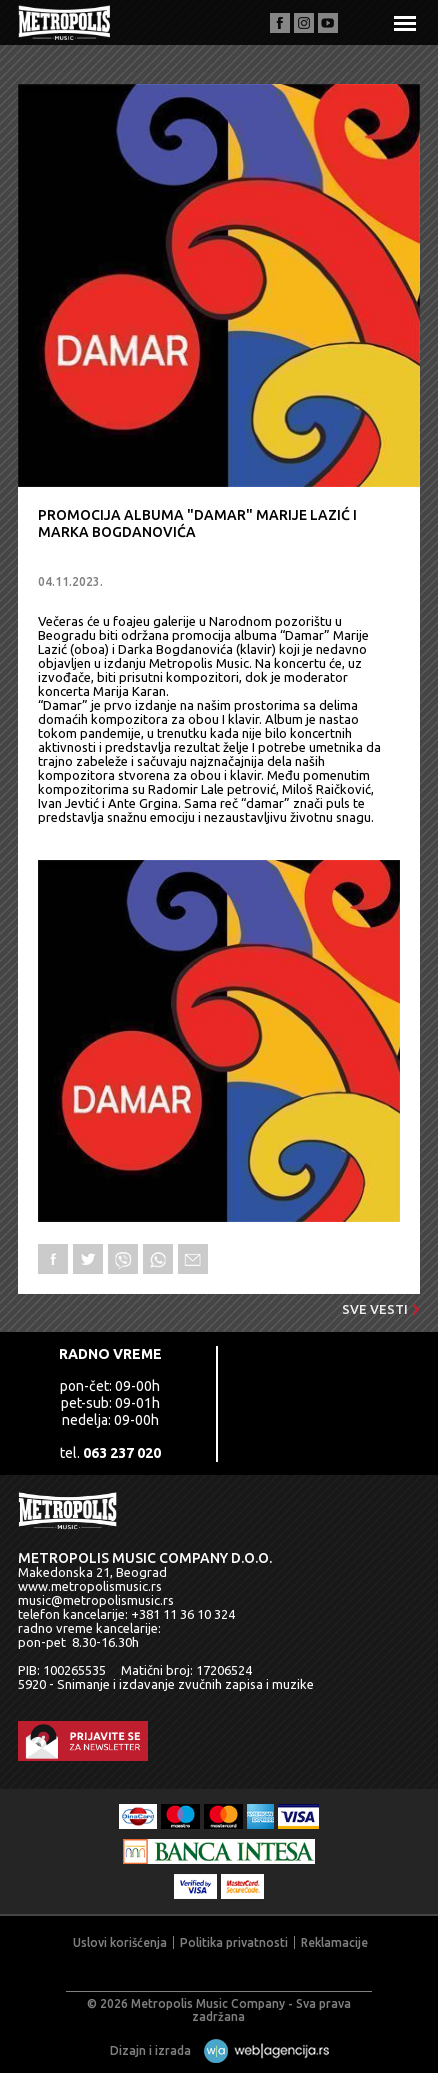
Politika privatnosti (234, 1942)
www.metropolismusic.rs (90, 1586)
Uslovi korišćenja (120, 1942)
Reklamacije (334, 1942)
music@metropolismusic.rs (96, 1600)
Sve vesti (381, 1309)
